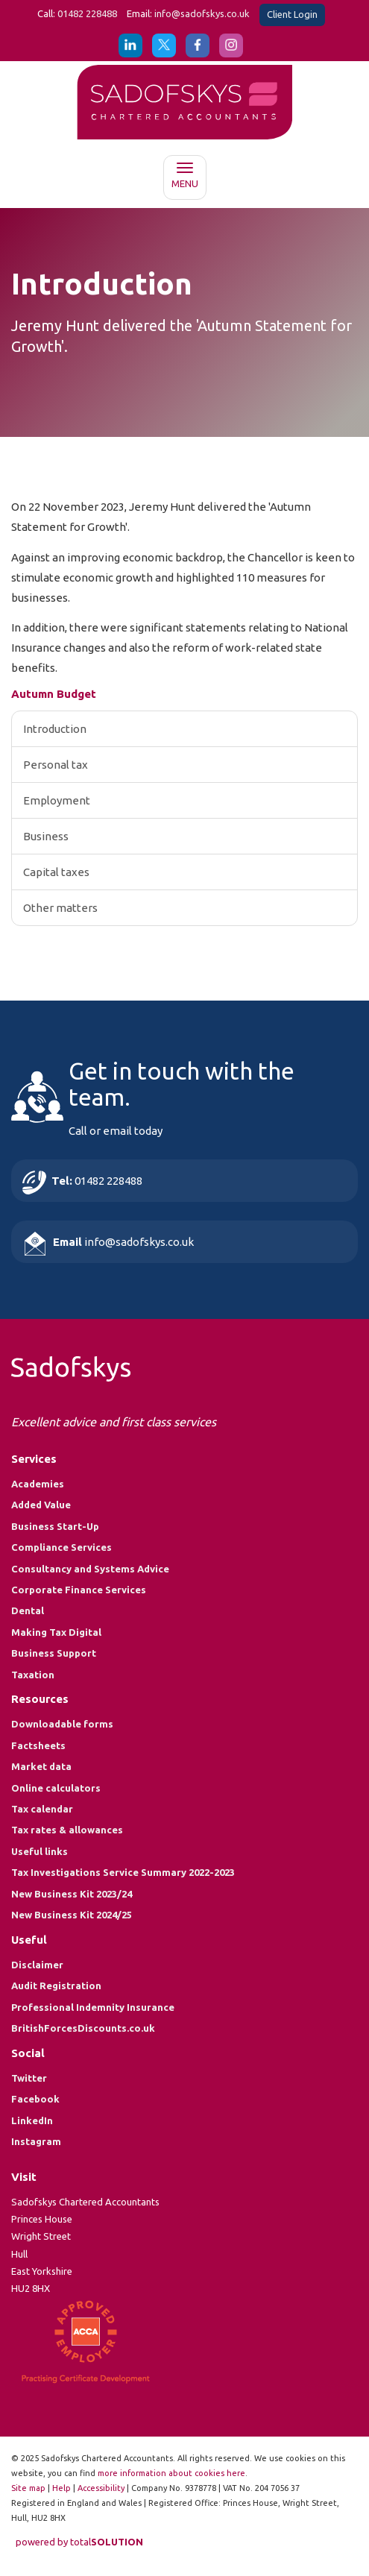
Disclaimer (37, 1964)
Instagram (36, 2141)
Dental (27, 1610)
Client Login (292, 14)
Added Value (41, 1504)
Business (46, 836)
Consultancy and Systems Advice (90, 1568)
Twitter (29, 2078)
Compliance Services (61, 1547)
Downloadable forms (62, 1724)
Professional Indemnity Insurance (92, 2007)
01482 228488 (87, 13)
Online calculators (56, 1788)
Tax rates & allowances (67, 1829)
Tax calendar (42, 1809)
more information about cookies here (171, 2473)
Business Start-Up (55, 1526)
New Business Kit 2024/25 (71, 1914)
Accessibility (101, 2488)
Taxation (32, 1674)
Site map (28, 2488)
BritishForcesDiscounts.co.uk (83, 2028)
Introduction (54, 728)
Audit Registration (56, 1985)
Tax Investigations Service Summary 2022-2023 (123, 1872)
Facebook (35, 2099)
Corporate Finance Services (78, 1589)
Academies (37, 1483)
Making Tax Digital (56, 1632)
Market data (41, 1766)
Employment (56, 800)
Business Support (53, 1653)
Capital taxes (56, 872)
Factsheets (38, 1745)
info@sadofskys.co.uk (202, 13)
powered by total (79, 2541)
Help (61, 2488)
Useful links (39, 1851)
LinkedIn (32, 2120)
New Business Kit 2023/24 (71, 1894)
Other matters (60, 907)
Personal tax (55, 764)
